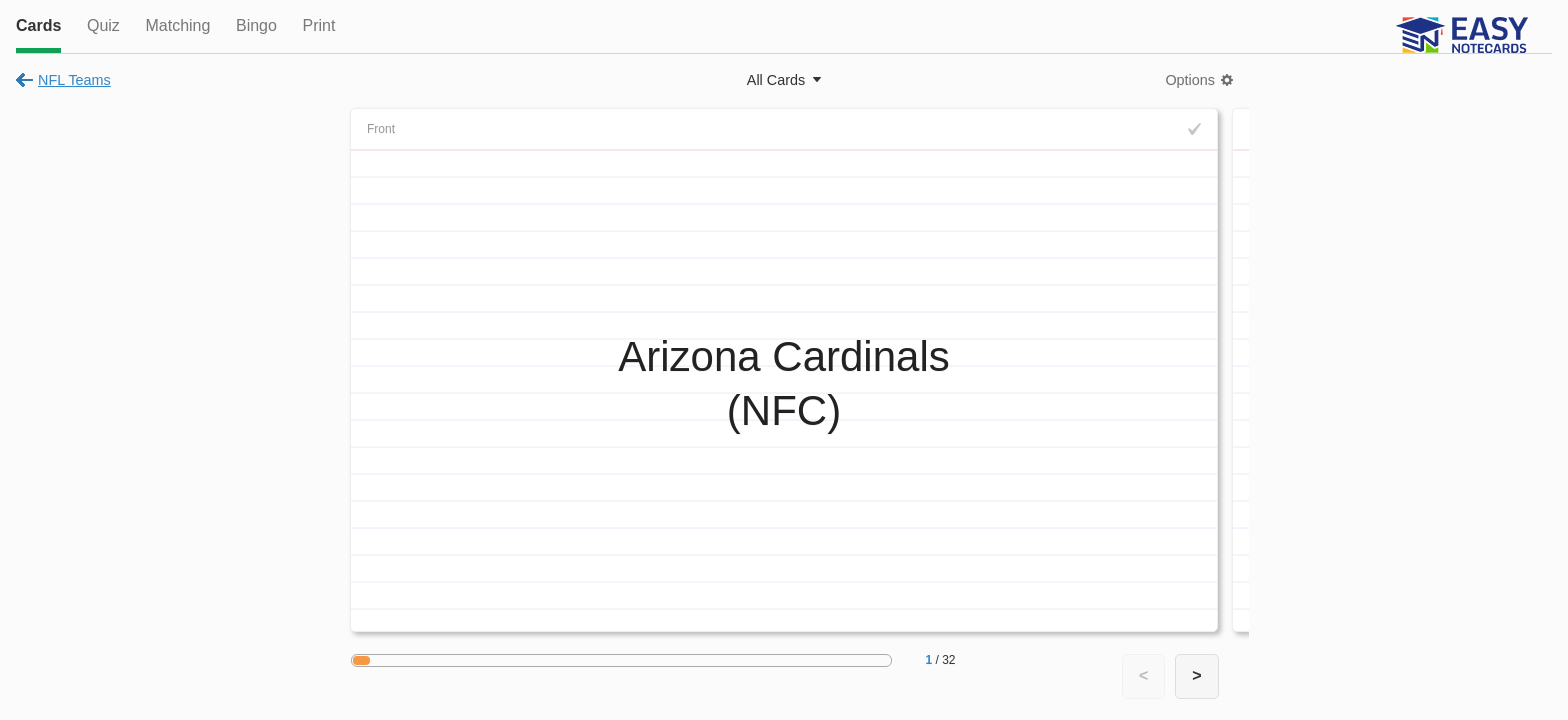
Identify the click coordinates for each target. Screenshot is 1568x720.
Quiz (103, 25)
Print (318, 25)
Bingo (256, 25)
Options (1190, 80)
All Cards (776, 80)
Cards (38, 25)
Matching (177, 25)
